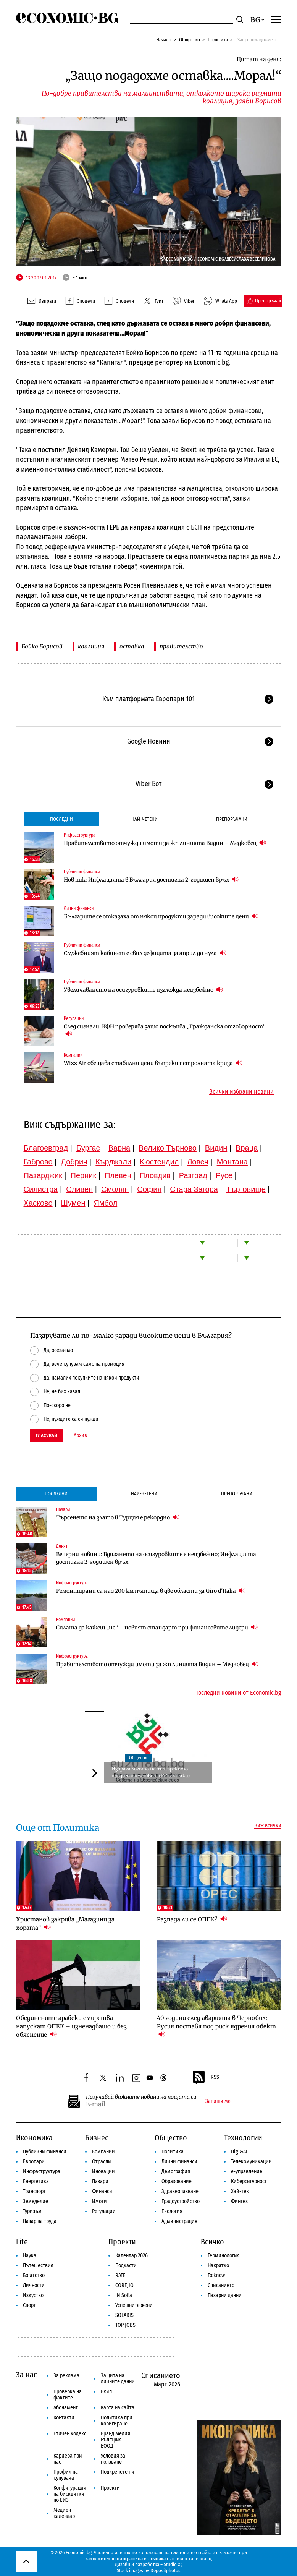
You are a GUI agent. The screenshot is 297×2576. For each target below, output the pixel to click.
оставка (131, 646)
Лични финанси (79, 908)
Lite (22, 2241)
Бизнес (96, 2138)
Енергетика (36, 2181)
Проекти (122, 2241)
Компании (73, 1055)
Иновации (103, 2171)
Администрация (179, 2221)
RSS (205, 2078)
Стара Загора (194, 1189)
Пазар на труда (39, 2221)
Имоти (99, 2201)
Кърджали (113, 1161)
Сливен (79, 1189)
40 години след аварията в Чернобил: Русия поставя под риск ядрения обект (216, 2026)
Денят (62, 1546)
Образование (176, 2181)
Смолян (115, 1189)
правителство (181, 646)
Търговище (246, 1189)
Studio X (172, 2564)
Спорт (29, 2305)
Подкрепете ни (117, 2472)
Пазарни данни (225, 2295)
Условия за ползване (113, 2459)
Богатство (34, 2275)
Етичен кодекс (69, 2433)
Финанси (102, 2191)
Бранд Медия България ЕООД (115, 2439)
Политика (218, 39)
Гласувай (46, 1435)
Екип (106, 2391)
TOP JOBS (125, 2325)
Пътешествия (38, 2265)
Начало (163, 39)
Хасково (38, 1203)
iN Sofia (123, 2295)
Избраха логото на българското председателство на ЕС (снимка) (150, 1772)
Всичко (212, 2241)
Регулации (74, 1018)
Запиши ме (218, 2101)
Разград (193, 1175)
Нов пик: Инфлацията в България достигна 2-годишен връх (151, 879)
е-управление (246, 2171)
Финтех (239, 2201)
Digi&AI (239, 2151)
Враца (247, 1148)
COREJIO (124, 2285)
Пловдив (155, 1175)
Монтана (232, 1161)
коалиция (91, 646)
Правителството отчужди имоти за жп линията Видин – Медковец (165, 842)
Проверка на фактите (67, 2394)
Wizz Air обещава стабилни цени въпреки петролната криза (153, 1063)
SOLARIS (124, 2315)
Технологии (243, 2138)
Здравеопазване (180, 2191)
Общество (189, 39)
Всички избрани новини (241, 1092)
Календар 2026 (131, 2255)
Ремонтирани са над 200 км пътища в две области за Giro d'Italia (150, 1590)
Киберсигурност (249, 2181)
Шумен (73, 1203)
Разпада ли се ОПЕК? (192, 1919)
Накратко (218, 2265)
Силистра (41, 1189)
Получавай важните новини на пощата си (141, 2097)
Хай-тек (240, 2191)
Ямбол (105, 1203)
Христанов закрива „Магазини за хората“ (65, 1923)
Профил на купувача (65, 2475)
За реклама (66, 2375)
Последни (61, 819)
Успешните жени (134, 2305)
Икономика (34, 2138)
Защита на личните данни (118, 2378)
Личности (34, 2285)
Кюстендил (159, 1161)
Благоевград (46, 1148)
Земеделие (35, 2201)
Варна (119, 1148)
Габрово (38, 1161)
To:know (216, 2275)
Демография (175, 2171)
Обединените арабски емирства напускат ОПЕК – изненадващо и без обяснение (71, 2026)
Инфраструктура (79, 835)
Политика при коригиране (116, 2420)
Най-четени (144, 819)
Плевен (118, 1175)
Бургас (88, 1148)
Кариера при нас (67, 2459)
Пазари (63, 1509)
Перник (84, 1175)
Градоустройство (180, 2201)
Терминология (224, 2255)
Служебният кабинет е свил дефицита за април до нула (145, 952)
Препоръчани (231, 819)
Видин (216, 1148)
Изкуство (33, 2295)
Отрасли (101, 2161)
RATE (120, 2275)
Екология (171, 2211)
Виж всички (267, 1826)
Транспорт (34, 2191)
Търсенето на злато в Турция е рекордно (117, 1517)
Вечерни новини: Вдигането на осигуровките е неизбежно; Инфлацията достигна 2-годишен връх (156, 1558)
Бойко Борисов (42, 646)
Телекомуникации (251, 2161)
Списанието (221, 2285)
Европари (34, 2161)
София (149, 1189)
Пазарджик (43, 1175)
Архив (80, 1435)
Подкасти (126, 2265)
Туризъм (32, 2211)
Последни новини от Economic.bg (237, 1693)
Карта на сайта (117, 2407)
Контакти (63, 2417)
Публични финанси (82, 871)
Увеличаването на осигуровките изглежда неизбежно (143, 989)
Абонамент (65, 2407)
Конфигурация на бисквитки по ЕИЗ (69, 2494)
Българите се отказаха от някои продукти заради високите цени (161, 916)
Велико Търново (168, 1148)
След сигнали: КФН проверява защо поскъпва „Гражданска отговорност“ (165, 1030)
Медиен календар (64, 2513)
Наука (29, 2255)
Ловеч (197, 1161)
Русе (224, 1175)
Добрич (74, 1161)
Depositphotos (165, 2570)
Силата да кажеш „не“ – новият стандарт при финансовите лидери (157, 1627)
